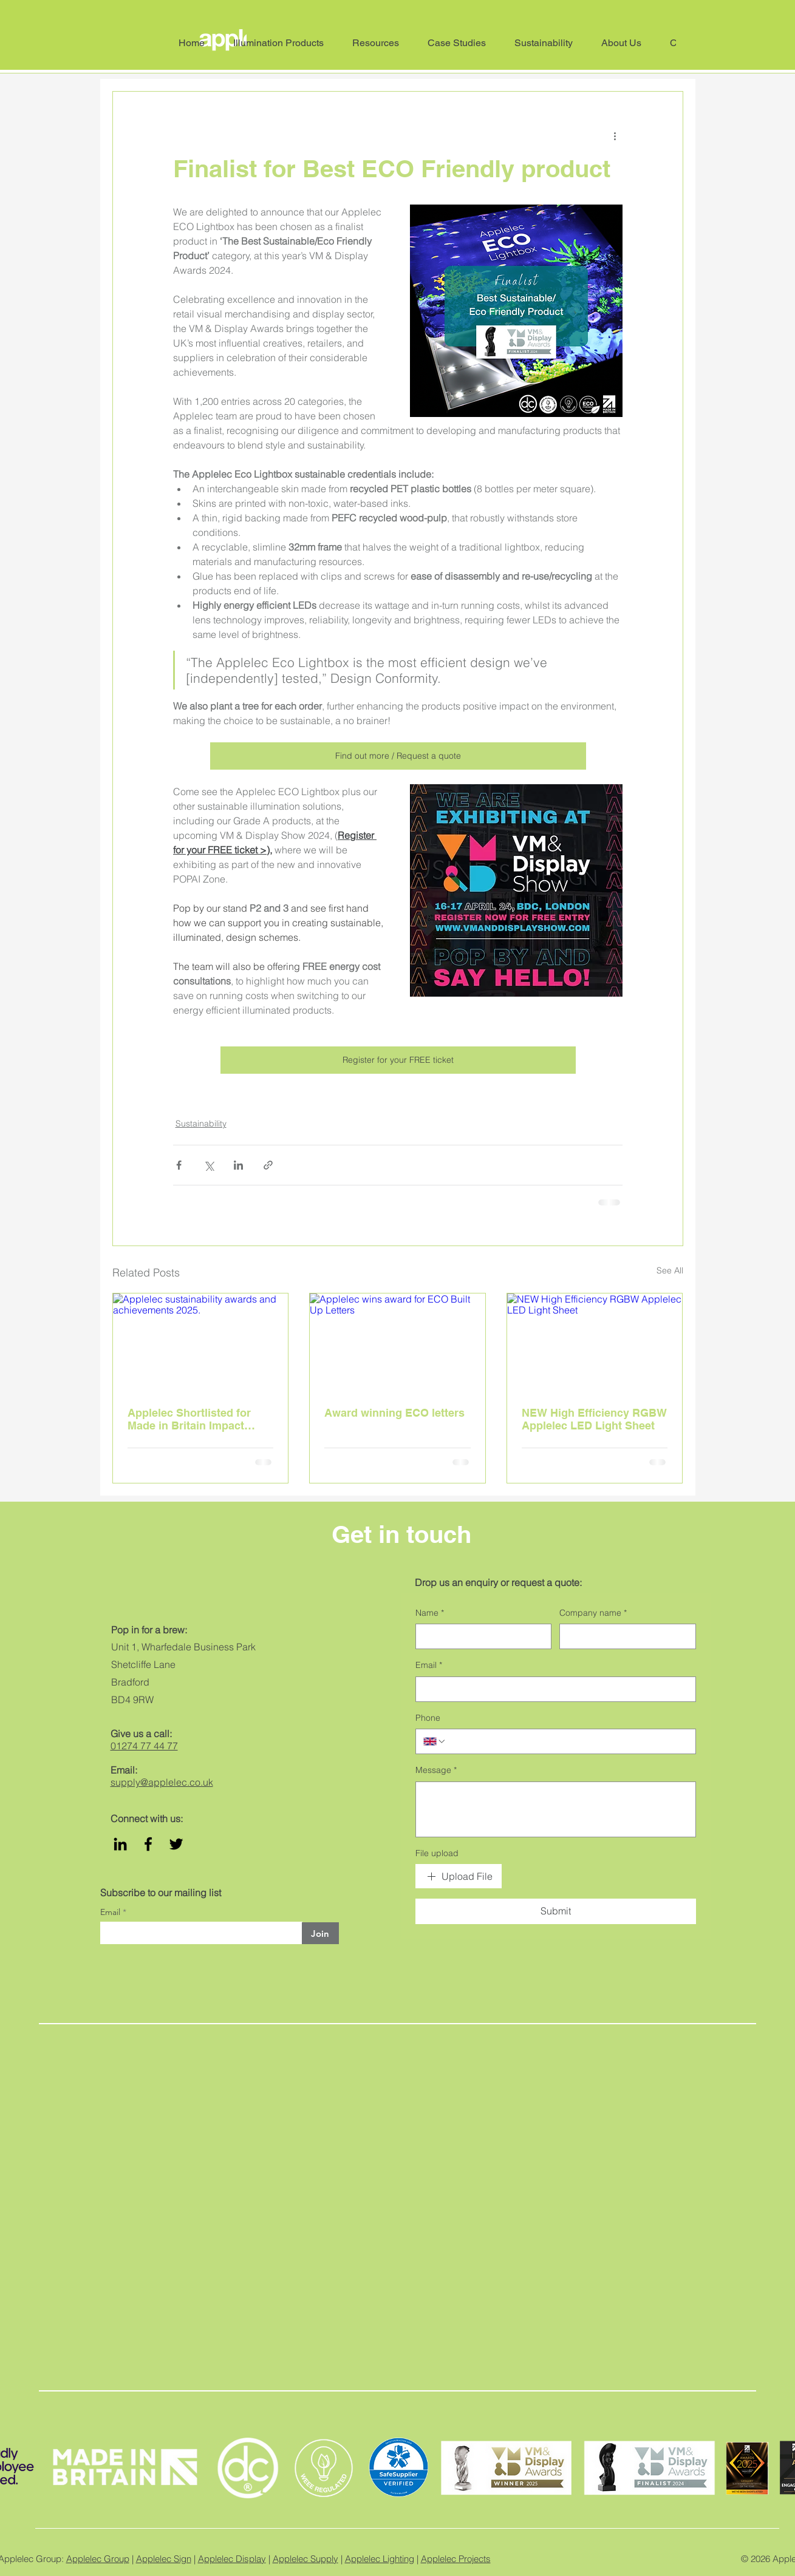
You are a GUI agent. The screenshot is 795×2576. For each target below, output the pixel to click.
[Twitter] (176, 1844)
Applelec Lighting (379, 2558)
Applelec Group (97, 2558)
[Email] (552, 1689)
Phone (427, 1717)
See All (670, 1270)
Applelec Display (232, 2558)
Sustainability (201, 1123)
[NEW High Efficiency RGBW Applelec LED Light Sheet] (595, 1342)
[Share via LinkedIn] (238, 1165)
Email (111, 1912)
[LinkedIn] (120, 1844)
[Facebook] (148, 1844)
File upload (437, 1853)
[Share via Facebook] (179, 1165)
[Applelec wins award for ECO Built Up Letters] (397, 1342)
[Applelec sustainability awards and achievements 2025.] (200, 1342)
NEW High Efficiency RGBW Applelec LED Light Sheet (594, 1419)
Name (429, 1613)
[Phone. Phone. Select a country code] (434, 1741)
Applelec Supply (305, 2558)
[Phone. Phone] (567, 1741)
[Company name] (624, 1636)
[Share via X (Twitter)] (208, 1165)
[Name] (480, 1636)
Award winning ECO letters (394, 1412)
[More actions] (615, 135)
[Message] (555, 1809)
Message (436, 1770)
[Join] (320, 1933)
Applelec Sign (163, 2558)
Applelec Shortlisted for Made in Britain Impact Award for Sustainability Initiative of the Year (190, 1419)
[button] (626, 43)
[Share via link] (268, 1165)
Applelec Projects (456, 2558)
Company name (593, 1613)
